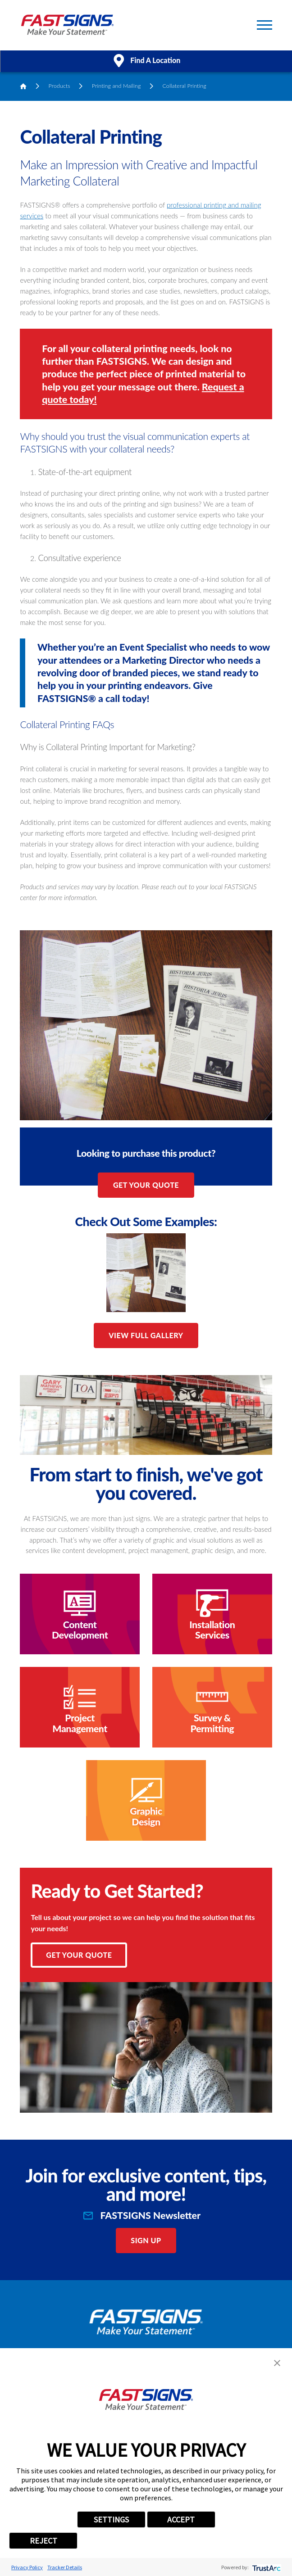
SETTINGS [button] (111, 2519)
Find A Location (146, 60)
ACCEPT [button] (181, 2519)
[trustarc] (266, 2567)
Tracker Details (64, 2567)
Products (59, 85)
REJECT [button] (43, 2540)
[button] (277, 2363)
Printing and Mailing (116, 85)
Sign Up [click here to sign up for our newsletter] (146, 2240)
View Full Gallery (146, 1335)
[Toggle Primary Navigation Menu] (264, 25)
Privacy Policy (27, 2567)
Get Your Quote (146, 1185)
